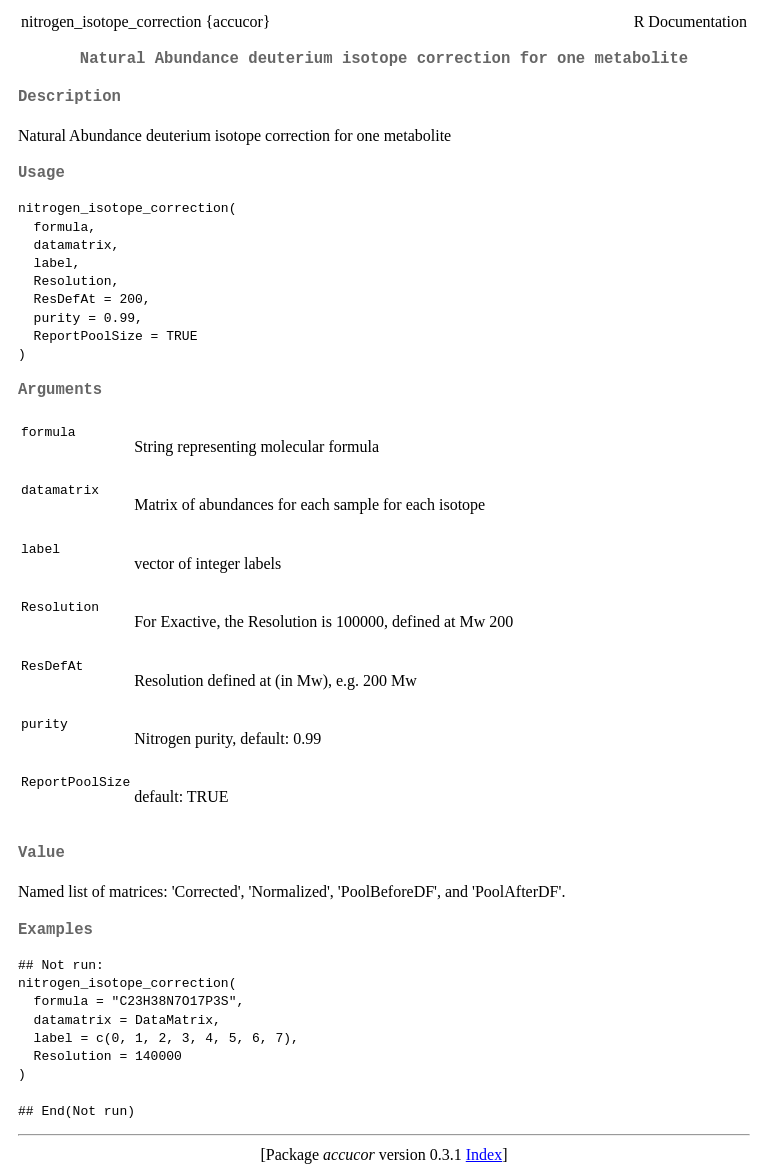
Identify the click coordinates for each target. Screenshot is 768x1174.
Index (484, 1154)
